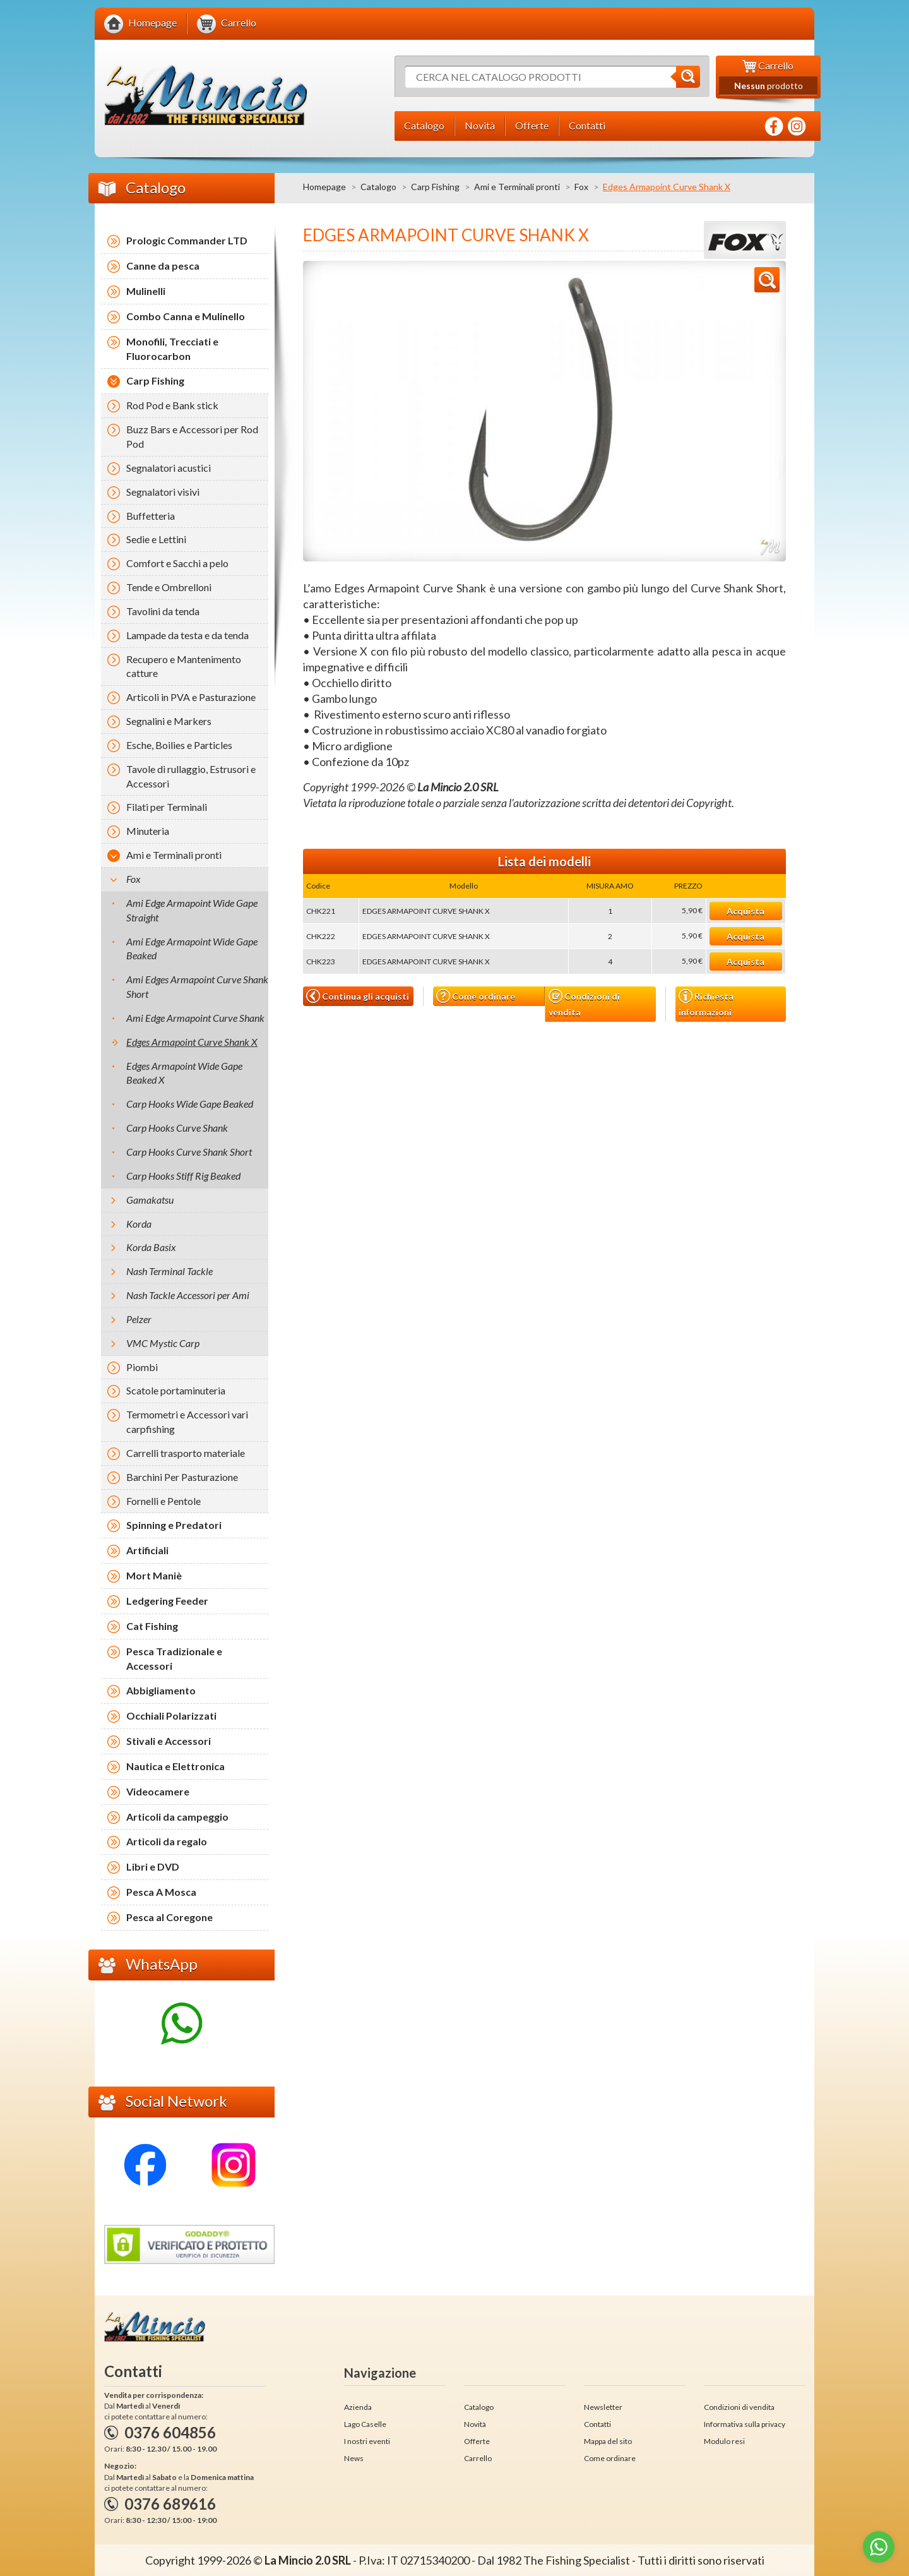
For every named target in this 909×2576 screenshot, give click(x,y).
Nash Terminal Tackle (169, 1271)
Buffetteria (150, 516)
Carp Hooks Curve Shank (177, 1128)
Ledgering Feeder (167, 1601)
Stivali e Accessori (168, 1741)
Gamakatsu (150, 1200)
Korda (139, 1224)
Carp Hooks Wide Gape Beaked (189, 1104)
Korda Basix (151, 1247)
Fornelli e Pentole (163, 1501)
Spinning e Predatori (174, 1525)
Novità (475, 2424)
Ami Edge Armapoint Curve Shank (195, 1018)
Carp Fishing (435, 186)
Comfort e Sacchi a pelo (177, 563)
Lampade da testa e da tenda (187, 635)
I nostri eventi (367, 2441)
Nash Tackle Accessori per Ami (187, 1295)
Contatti (597, 2424)
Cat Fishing (152, 1626)
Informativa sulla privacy (744, 2424)
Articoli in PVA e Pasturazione (191, 697)
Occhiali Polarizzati (171, 1716)
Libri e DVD (152, 1866)
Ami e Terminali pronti (517, 186)
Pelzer (139, 1319)
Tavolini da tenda (162, 611)
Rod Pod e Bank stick (172, 405)
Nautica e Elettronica (175, 1766)
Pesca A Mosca (161, 1892)
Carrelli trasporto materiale (185, 1453)
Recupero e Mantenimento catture (183, 666)
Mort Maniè (154, 1575)
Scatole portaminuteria (175, 1390)
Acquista (745, 911)
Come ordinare (475, 996)
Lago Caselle (365, 2424)
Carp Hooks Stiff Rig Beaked (183, 1176)
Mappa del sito (608, 2441)
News (354, 2458)
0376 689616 (170, 2504)
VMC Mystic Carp (162, 1343)
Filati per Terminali (166, 807)
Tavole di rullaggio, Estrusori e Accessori (191, 776)
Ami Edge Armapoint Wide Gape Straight (192, 910)
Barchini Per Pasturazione (182, 1477)
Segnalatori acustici (168, 468)
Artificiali (147, 1550)
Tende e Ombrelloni (168, 587)
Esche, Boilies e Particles (179, 745)
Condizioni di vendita (584, 1003)
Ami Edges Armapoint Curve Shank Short (197, 986)
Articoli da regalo (166, 1841)
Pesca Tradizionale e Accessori (174, 1658)
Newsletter (603, 2407)
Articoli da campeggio (177, 1817)
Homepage (324, 186)
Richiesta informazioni (706, 1003)
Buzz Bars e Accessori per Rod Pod (192, 436)
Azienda (358, 2407)
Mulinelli (145, 291)
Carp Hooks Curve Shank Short (189, 1152)
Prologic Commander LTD (186, 240)
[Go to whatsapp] (878, 2547)
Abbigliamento (161, 1690)
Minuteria (147, 831)
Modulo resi (724, 2441)
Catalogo (378, 186)
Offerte (477, 2441)
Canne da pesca (162, 266)
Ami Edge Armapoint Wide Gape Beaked (192, 948)
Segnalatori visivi (162, 492)
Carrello (478, 2458)
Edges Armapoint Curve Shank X (192, 1042)
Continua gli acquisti (357, 996)
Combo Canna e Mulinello (185, 316)
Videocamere (157, 1791)
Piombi (142, 1367)
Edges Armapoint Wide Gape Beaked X (184, 1073)
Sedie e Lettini (156, 539)
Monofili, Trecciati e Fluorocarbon (172, 348)
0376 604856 (170, 2432)
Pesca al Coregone (169, 1917)
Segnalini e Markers (168, 721)
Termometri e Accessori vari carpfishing (187, 1421)
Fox (581, 186)
